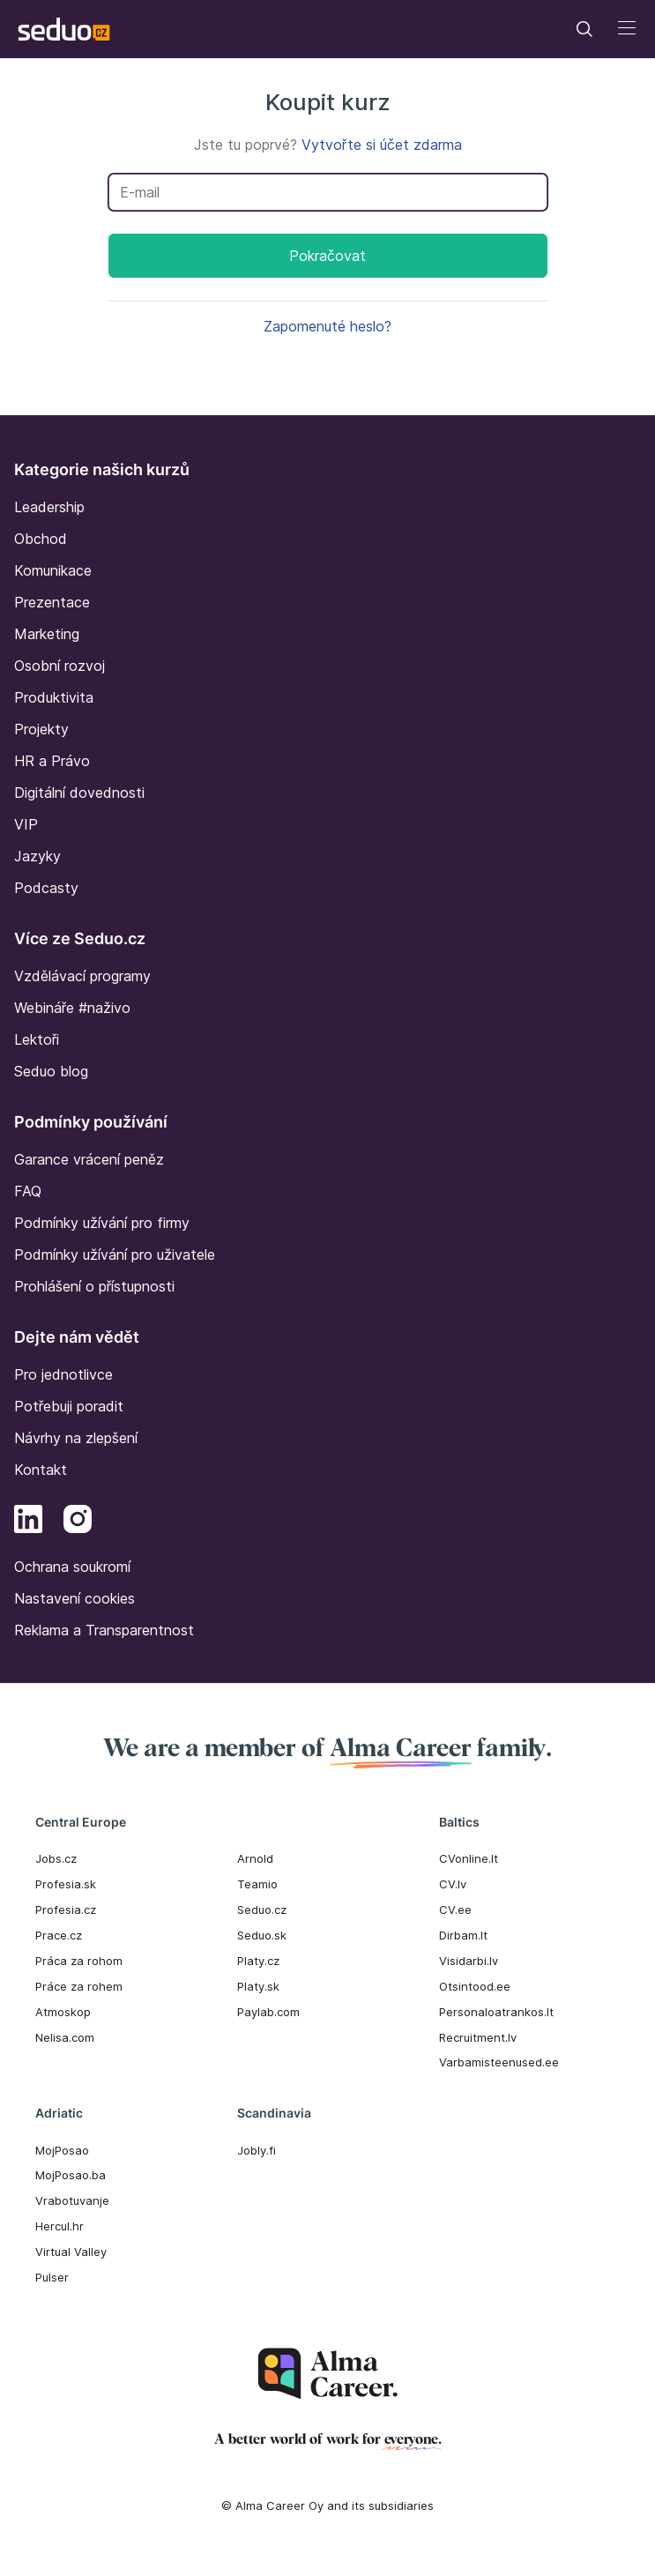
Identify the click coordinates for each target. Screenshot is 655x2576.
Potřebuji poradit (68, 1406)
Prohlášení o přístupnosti (94, 1286)
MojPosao (62, 2150)
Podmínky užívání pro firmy (102, 1223)
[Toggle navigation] (584, 29)
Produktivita (53, 697)
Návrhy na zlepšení (76, 1438)
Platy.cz (258, 1961)
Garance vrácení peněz (89, 1159)
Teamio (257, 1884)
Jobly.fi (256, 2150)
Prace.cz (58, 1935)
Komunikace (53, 570)
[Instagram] (77, 1521)
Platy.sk (258, 1986)
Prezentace (52, 602)
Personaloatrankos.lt (496, 2012)
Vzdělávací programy (82, 976)
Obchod (40, 538)
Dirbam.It (463, 1935)
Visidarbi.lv (468, 1961)
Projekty (41, 729)
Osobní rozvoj (59, 665)
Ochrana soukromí (72, 1566)
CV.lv (452, 1884)
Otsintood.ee (474, 1986)
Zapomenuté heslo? (327, 326)
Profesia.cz (65, 1909)
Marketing (46, 634)
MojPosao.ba (70, 2175)
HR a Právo (52, 761)
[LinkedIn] (28, 1521)
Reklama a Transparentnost (104, 1630)
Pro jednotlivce (63, 1374)
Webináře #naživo (72, 1007)
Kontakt (40, 1469)
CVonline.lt (468, 1858)
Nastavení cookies (74, 1598)
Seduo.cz (262, 1909)
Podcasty (46, 888)
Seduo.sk (262, 1935)
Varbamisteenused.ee (499, 2062)
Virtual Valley (71, 2252)
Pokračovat (327, 255)
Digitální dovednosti (79, 792)
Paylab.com (268, 2012)
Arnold (255, 1858)
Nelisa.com (64, 2037)
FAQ (27, 1191)
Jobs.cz (56, 1858)
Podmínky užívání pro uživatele (114, 1254)
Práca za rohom (79, 1961)
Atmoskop (63, 2012)
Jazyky (37, 856)
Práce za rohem (79, 1986)
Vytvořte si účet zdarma (381, 144)
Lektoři (36, 1039)
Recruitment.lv (478, 2037)
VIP (26, 824)
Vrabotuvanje (72, 2200)
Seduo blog (51, 1071)
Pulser (52, 2277)
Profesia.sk (65, 1884)
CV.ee (455, 1909)
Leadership (49, 507)
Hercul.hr (59, 2226)
